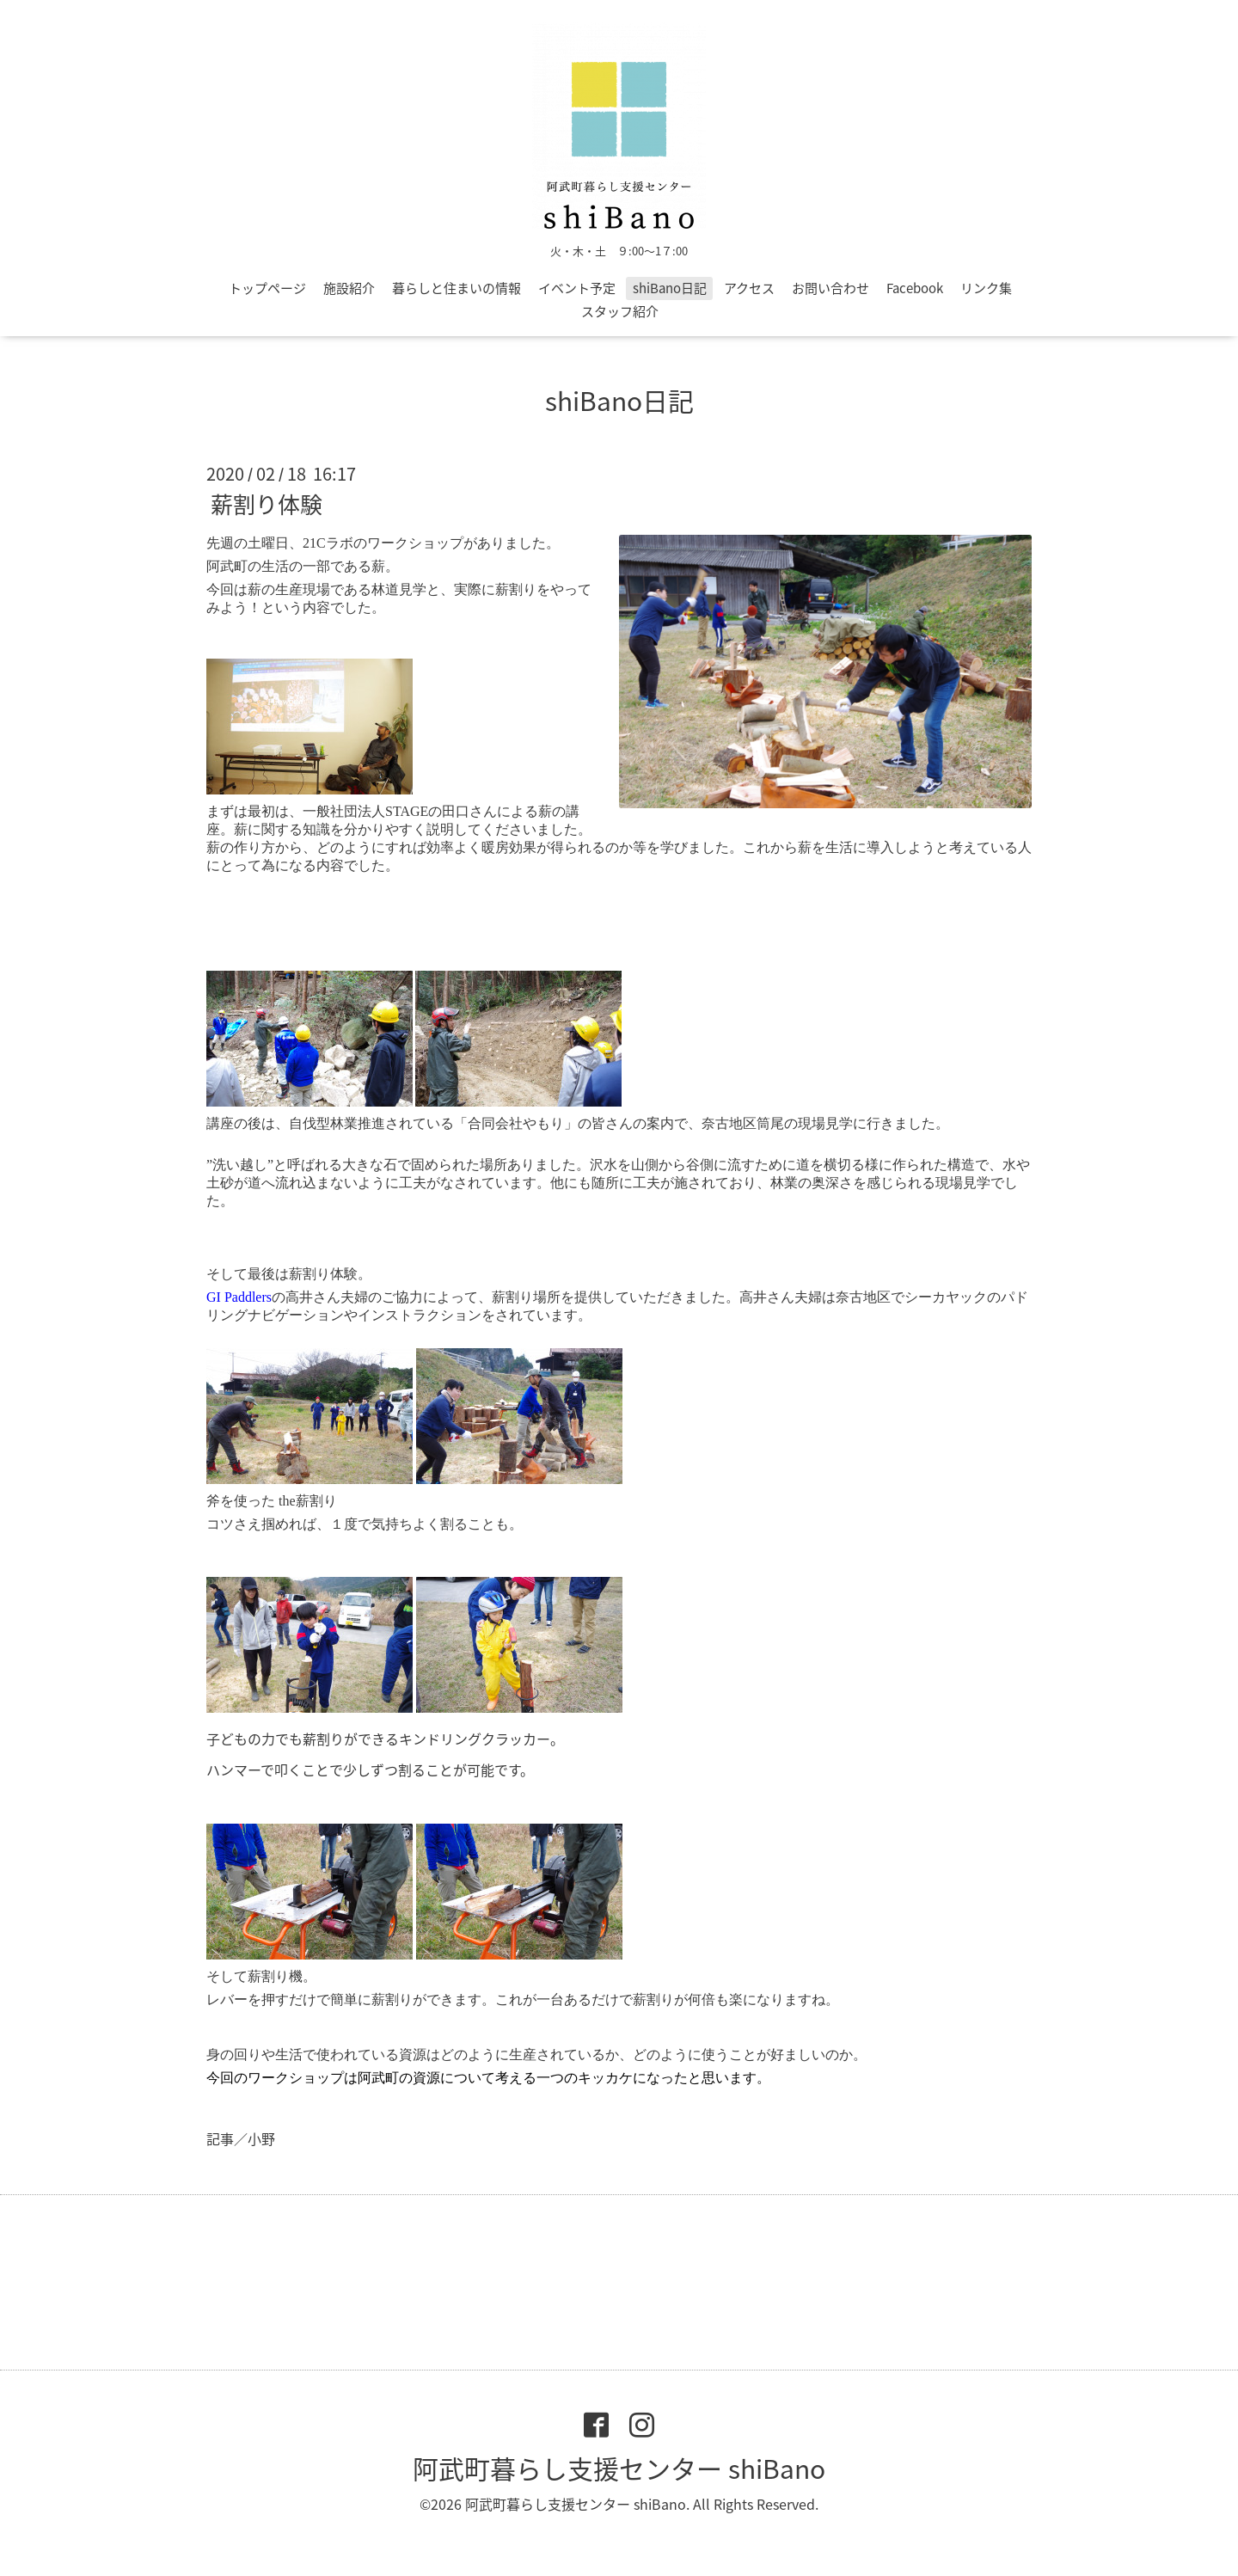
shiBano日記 (670, 288)
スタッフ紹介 (620, 311)
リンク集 (986, 288)
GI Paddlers (239, 1297)
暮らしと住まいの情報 (456, 288)
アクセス (749, 288)
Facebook (914, 288)
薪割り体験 (266, 504)
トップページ (267, 288)
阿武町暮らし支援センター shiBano (619, 2468)
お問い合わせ (830, 288)
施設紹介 (349, 288)
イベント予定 (577, 288)
